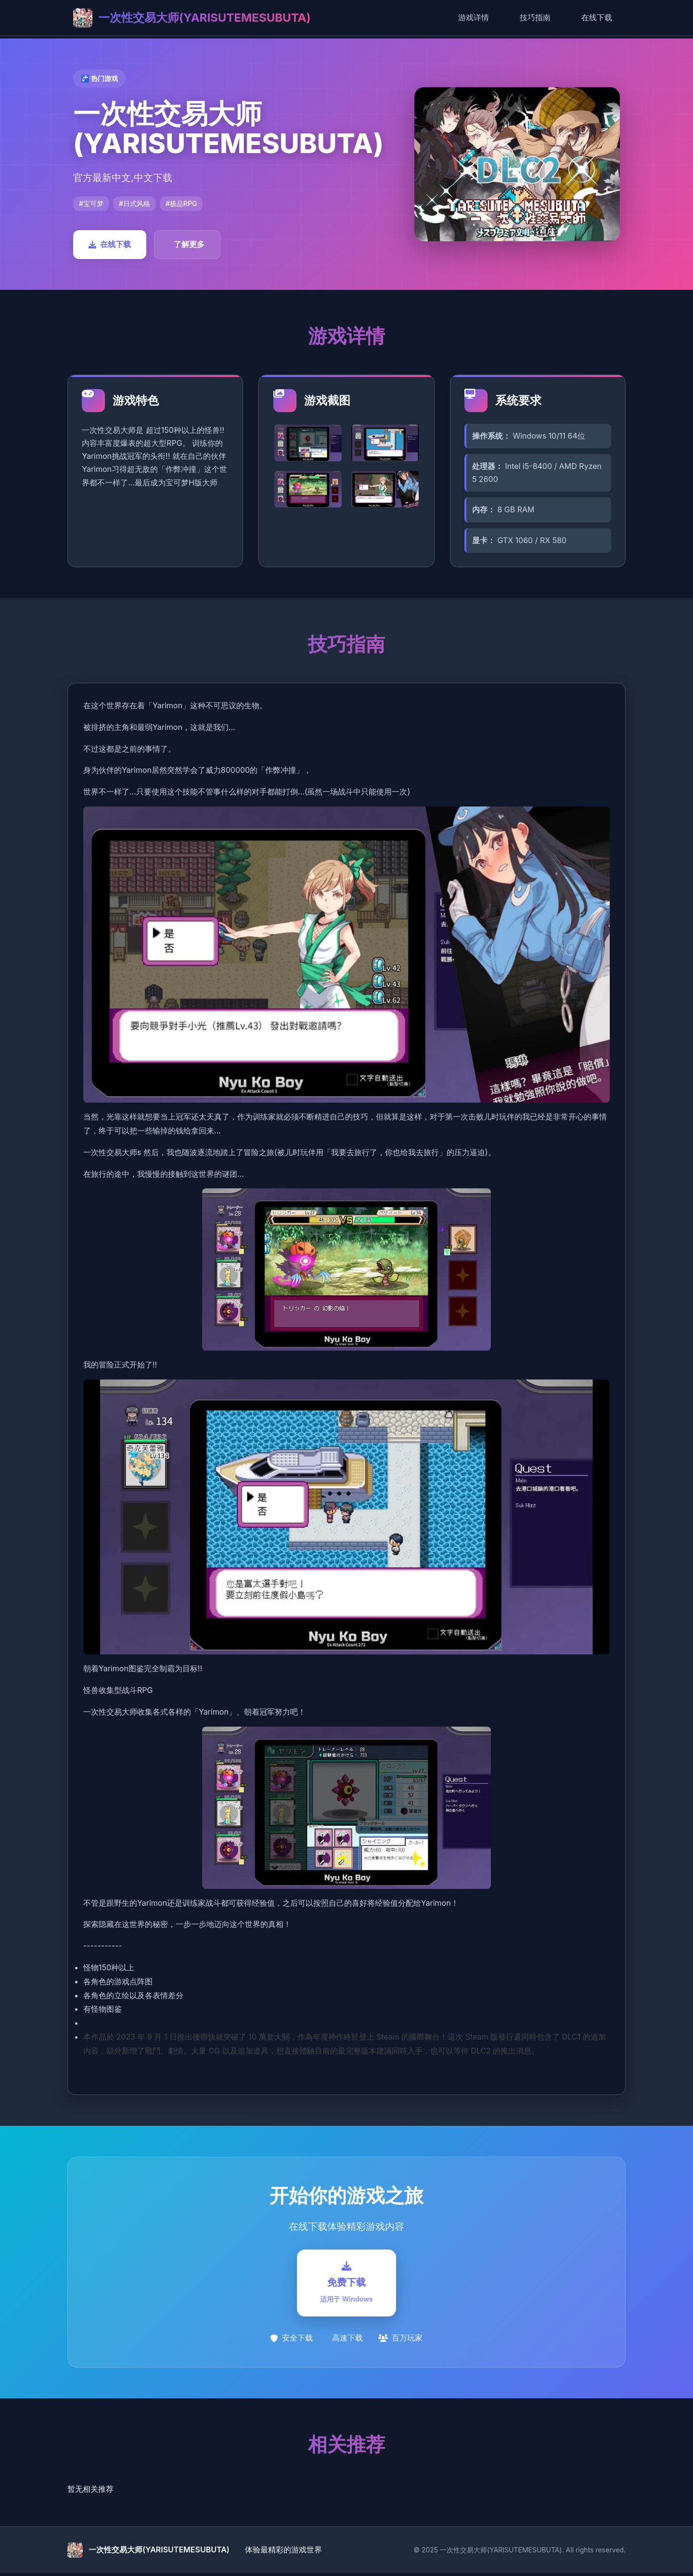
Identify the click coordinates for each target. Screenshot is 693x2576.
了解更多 (189, 244)
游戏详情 (473, 17)
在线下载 (596, 17)
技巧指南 (535, 17)
